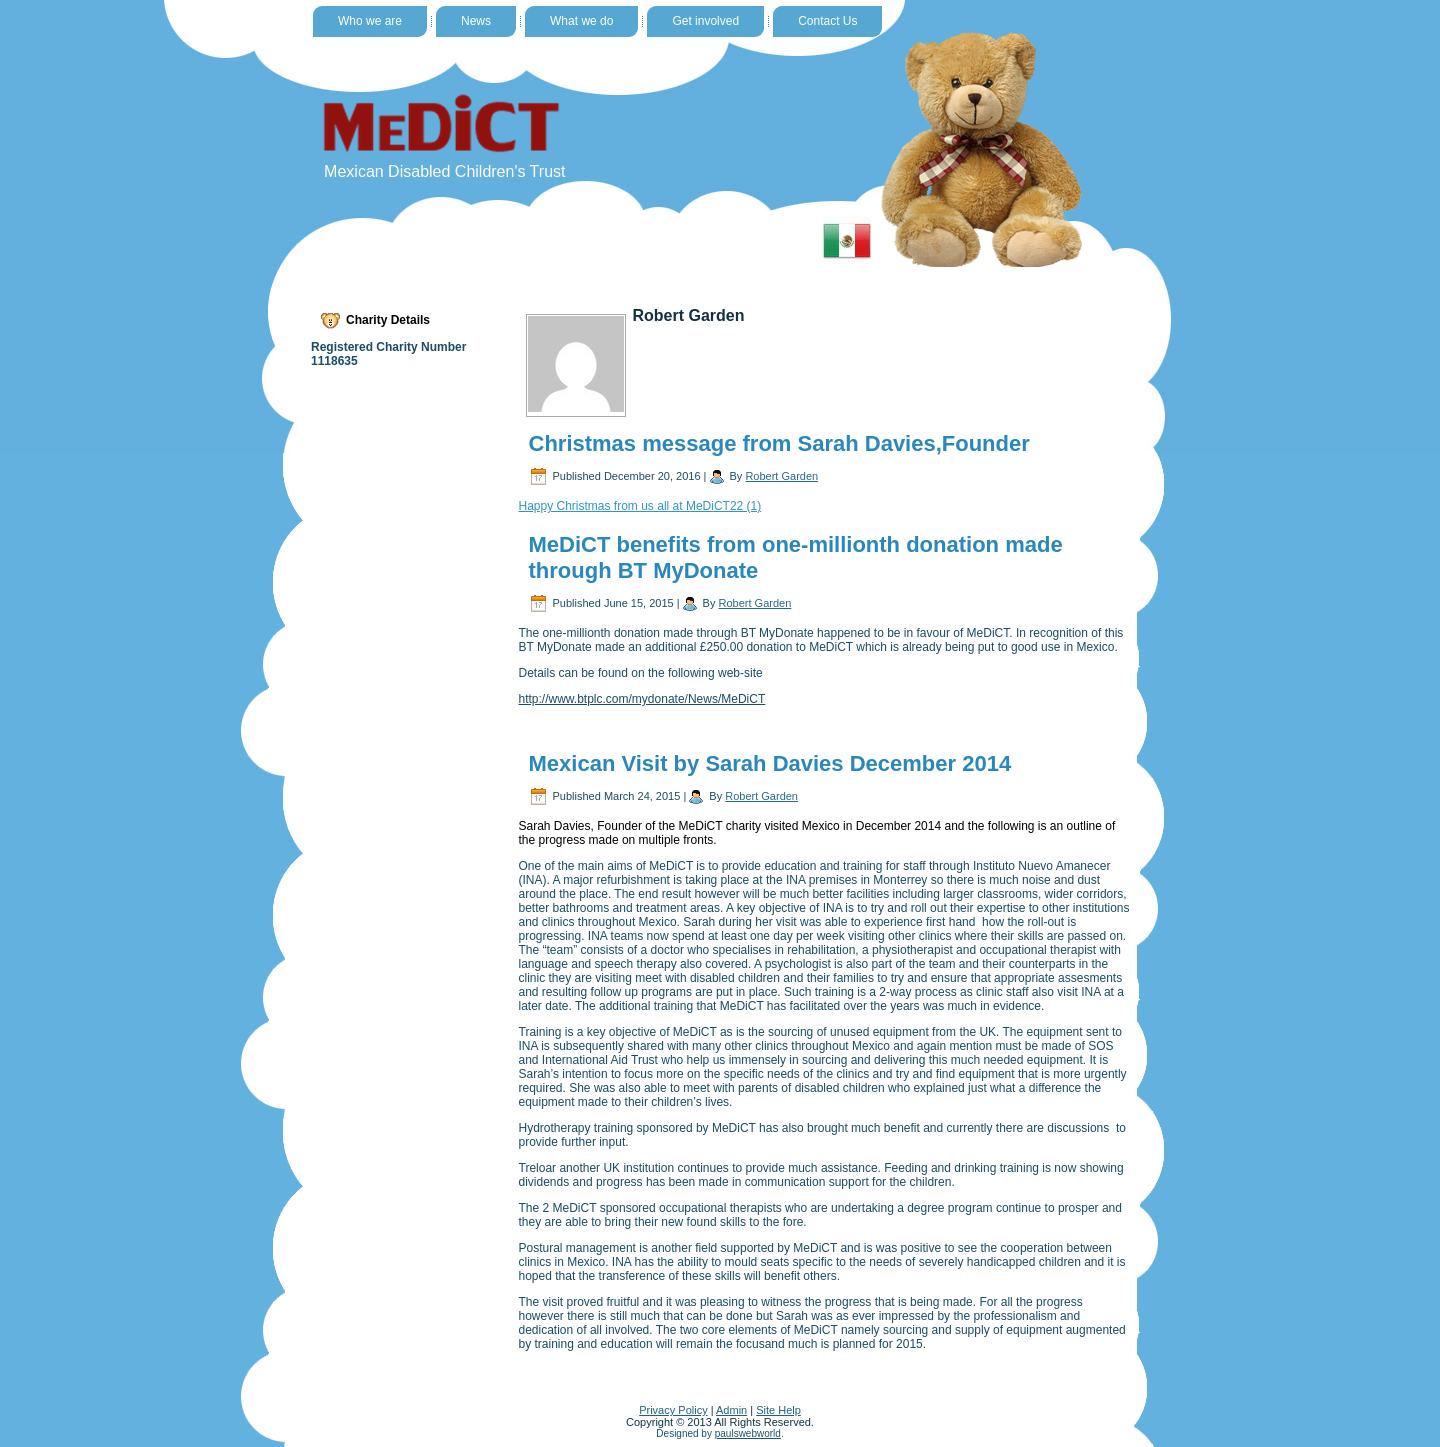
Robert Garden (781, 476)
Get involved (705, 21)
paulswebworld (748, 1433)
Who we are (370, 21)
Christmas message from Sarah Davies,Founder (779, 443)
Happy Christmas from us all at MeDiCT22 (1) (640, 506)
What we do (581, 21)
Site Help (778, 1410)
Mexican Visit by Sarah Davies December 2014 (770, 763)
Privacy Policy (673, 1410)
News (476, 21)
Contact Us (827, 21)
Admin (731, 1410)
